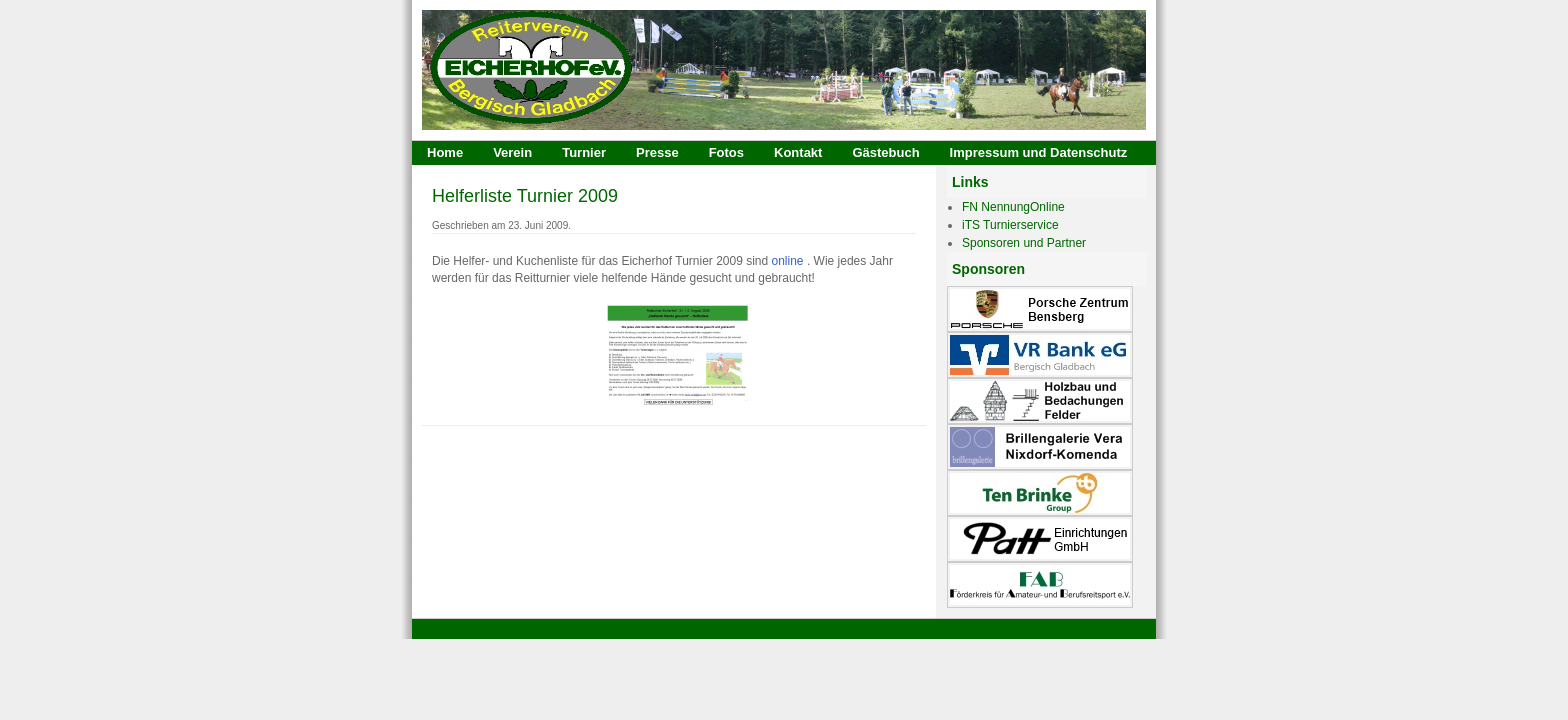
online (788, 261)
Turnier (584, 152)
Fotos (726, 152)
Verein (512, 152)
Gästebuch (885, 152)
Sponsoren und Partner (1024, 243)
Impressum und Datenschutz (1039, 152)
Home (445, 152)
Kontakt (798, 152)
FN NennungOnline (1013, 207)
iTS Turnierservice (1010, 225)
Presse (657, 152)
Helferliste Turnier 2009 (525, 196)
